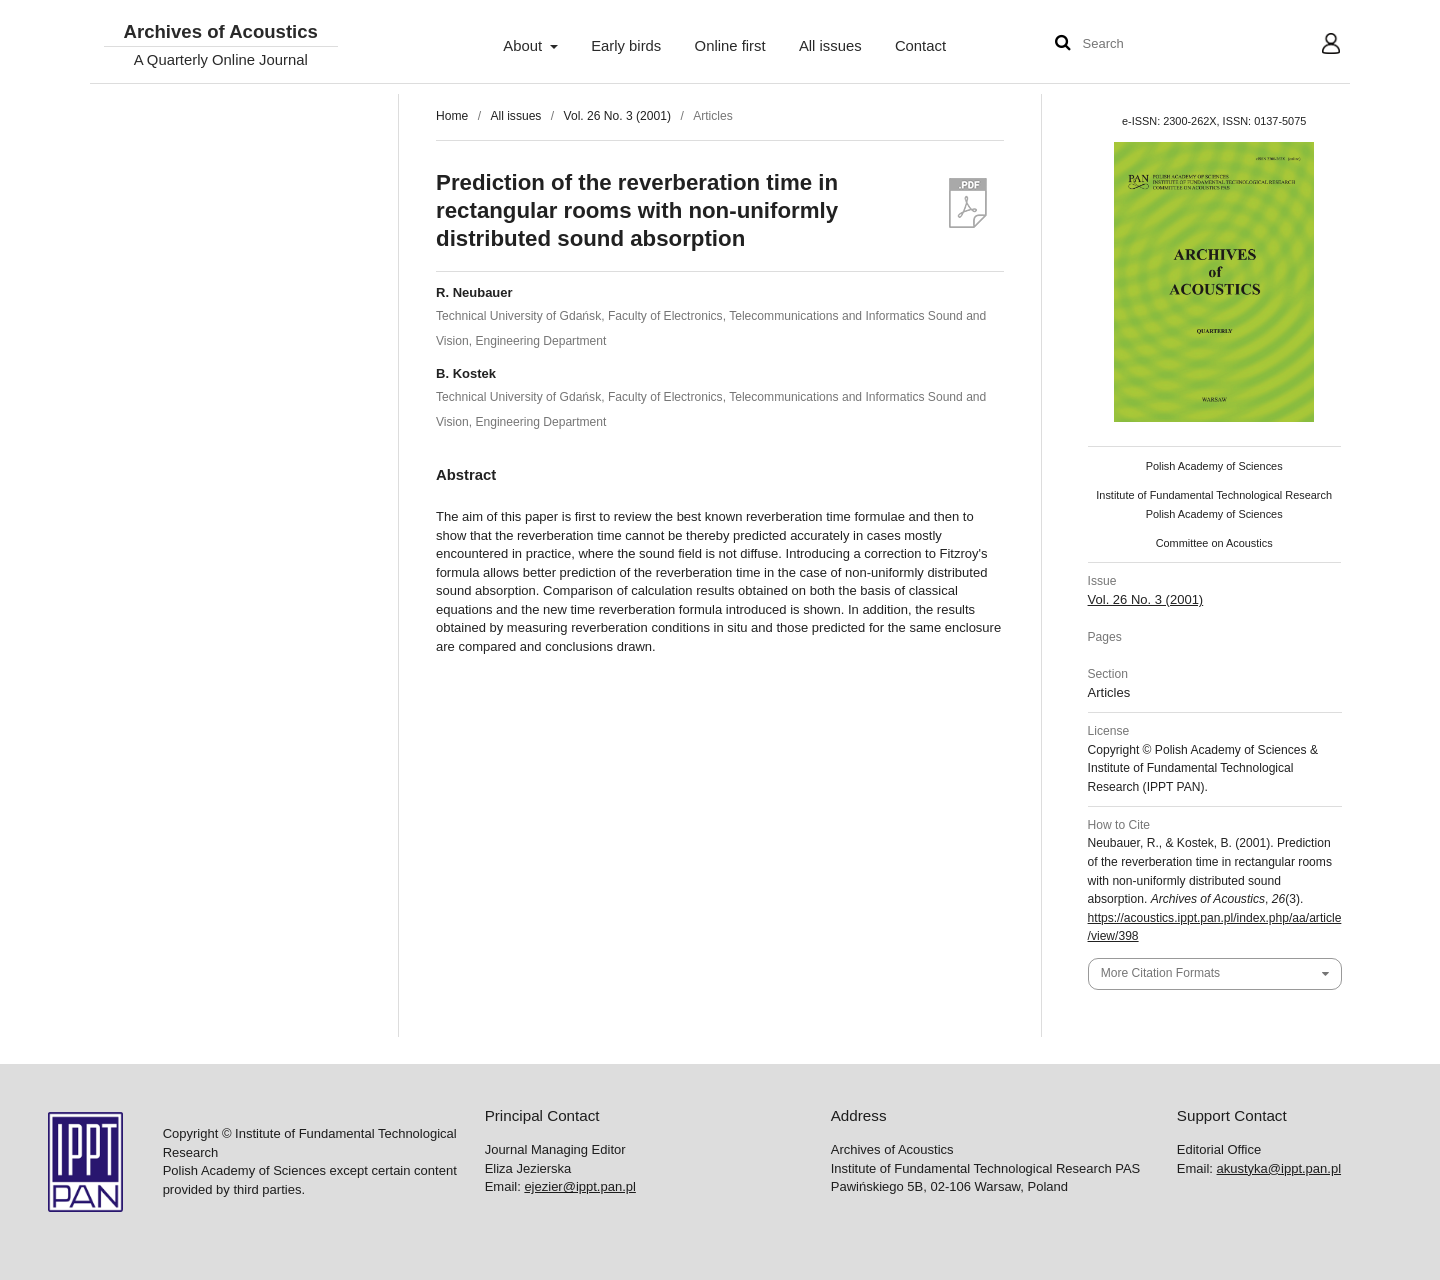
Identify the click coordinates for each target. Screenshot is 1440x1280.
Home (452, 116)
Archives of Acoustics (220, 32)
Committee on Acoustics (1214, 543)
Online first (730, 46)
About (524, 46)
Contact (920, 46)
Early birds (626, 46)
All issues (830, 46)
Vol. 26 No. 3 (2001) (617, 116)
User (1315, 46)
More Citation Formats (1160, 973)
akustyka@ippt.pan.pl (1279, 1168)
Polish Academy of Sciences (1214, 466)
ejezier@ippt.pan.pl (579, 1186)
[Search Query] (1143, 44)
